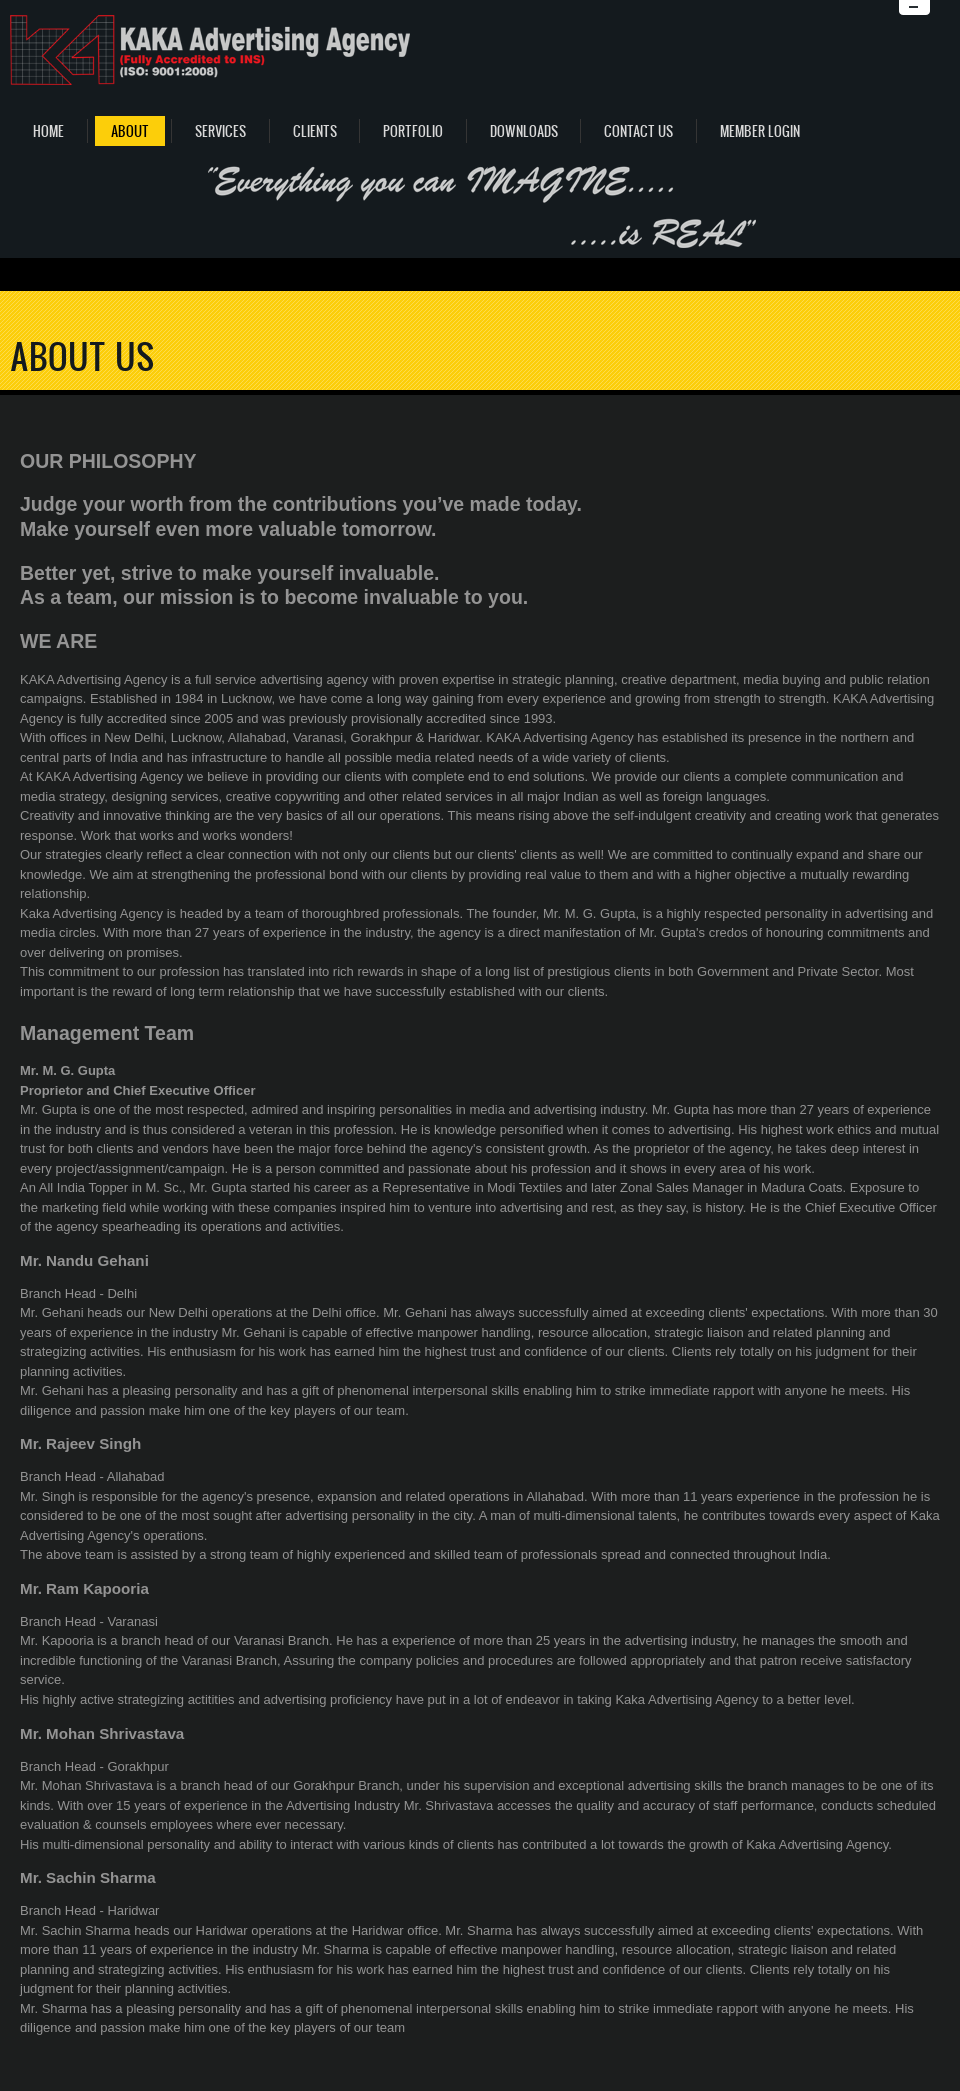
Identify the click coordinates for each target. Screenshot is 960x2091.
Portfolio (413, 131)
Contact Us (638, 131)
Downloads (524, 131)
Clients (315, 131)
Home (48, 131)
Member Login (760, 131)
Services (220, 131)
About (130, 131)
